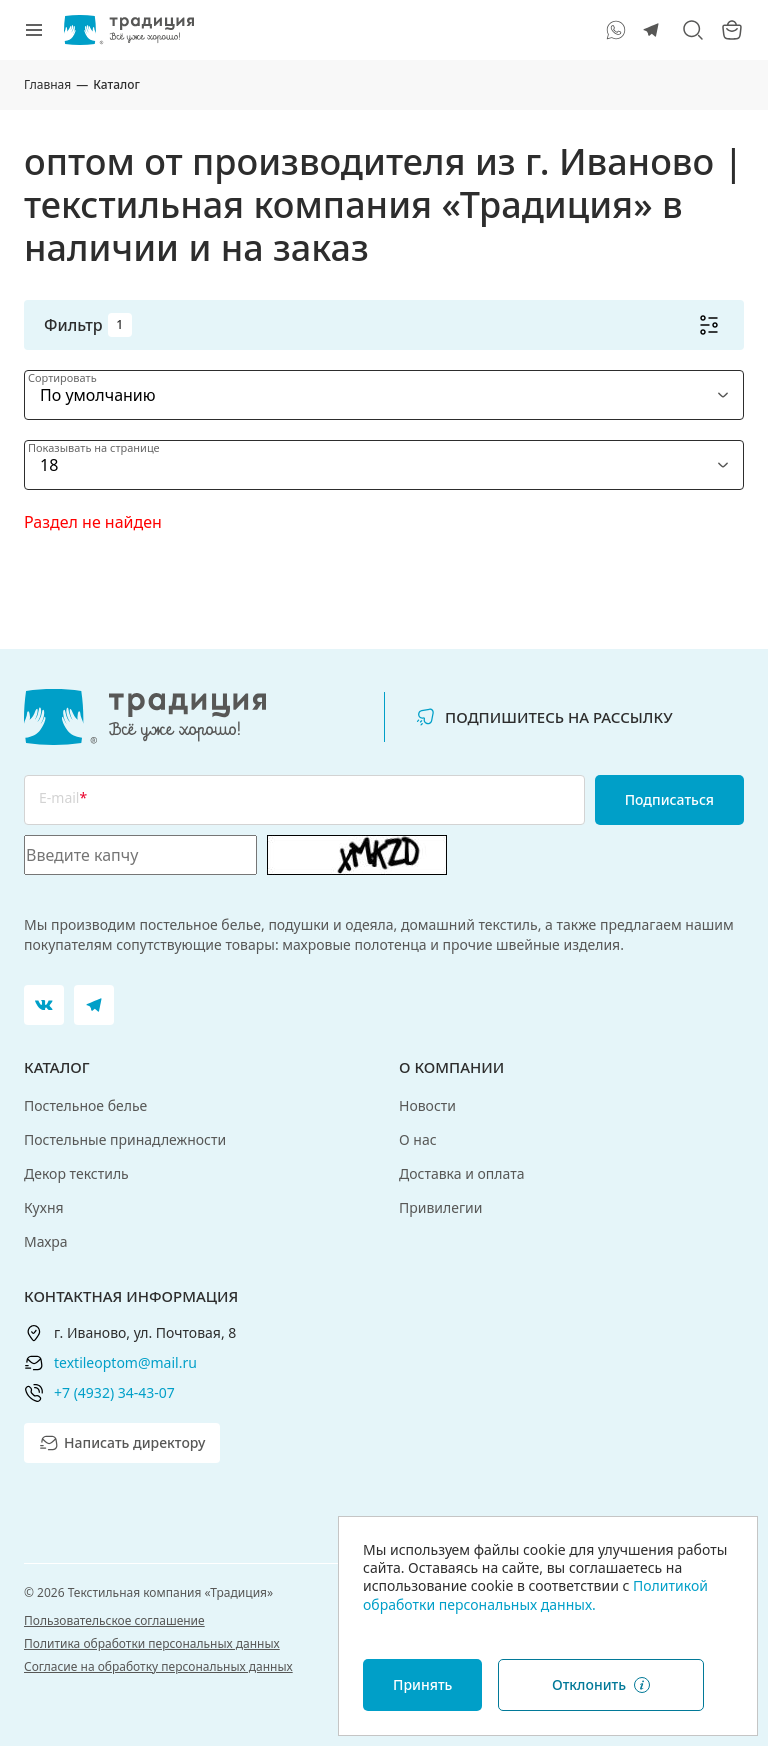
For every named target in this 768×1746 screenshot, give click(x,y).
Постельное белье (85, 1105)
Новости (427, 1105)
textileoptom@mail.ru (125, 1362)
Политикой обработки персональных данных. (535, 1594)
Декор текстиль (76, 1173)
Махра (46, 1241)
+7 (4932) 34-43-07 (114, 1392)
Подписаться (669, 799)
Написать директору (122, 1443)
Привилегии (441, 1207)
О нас (418, 1139)
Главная (47, 84)
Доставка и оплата (461, 1173)
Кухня (44, 1207)
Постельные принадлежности (125, 1139)
